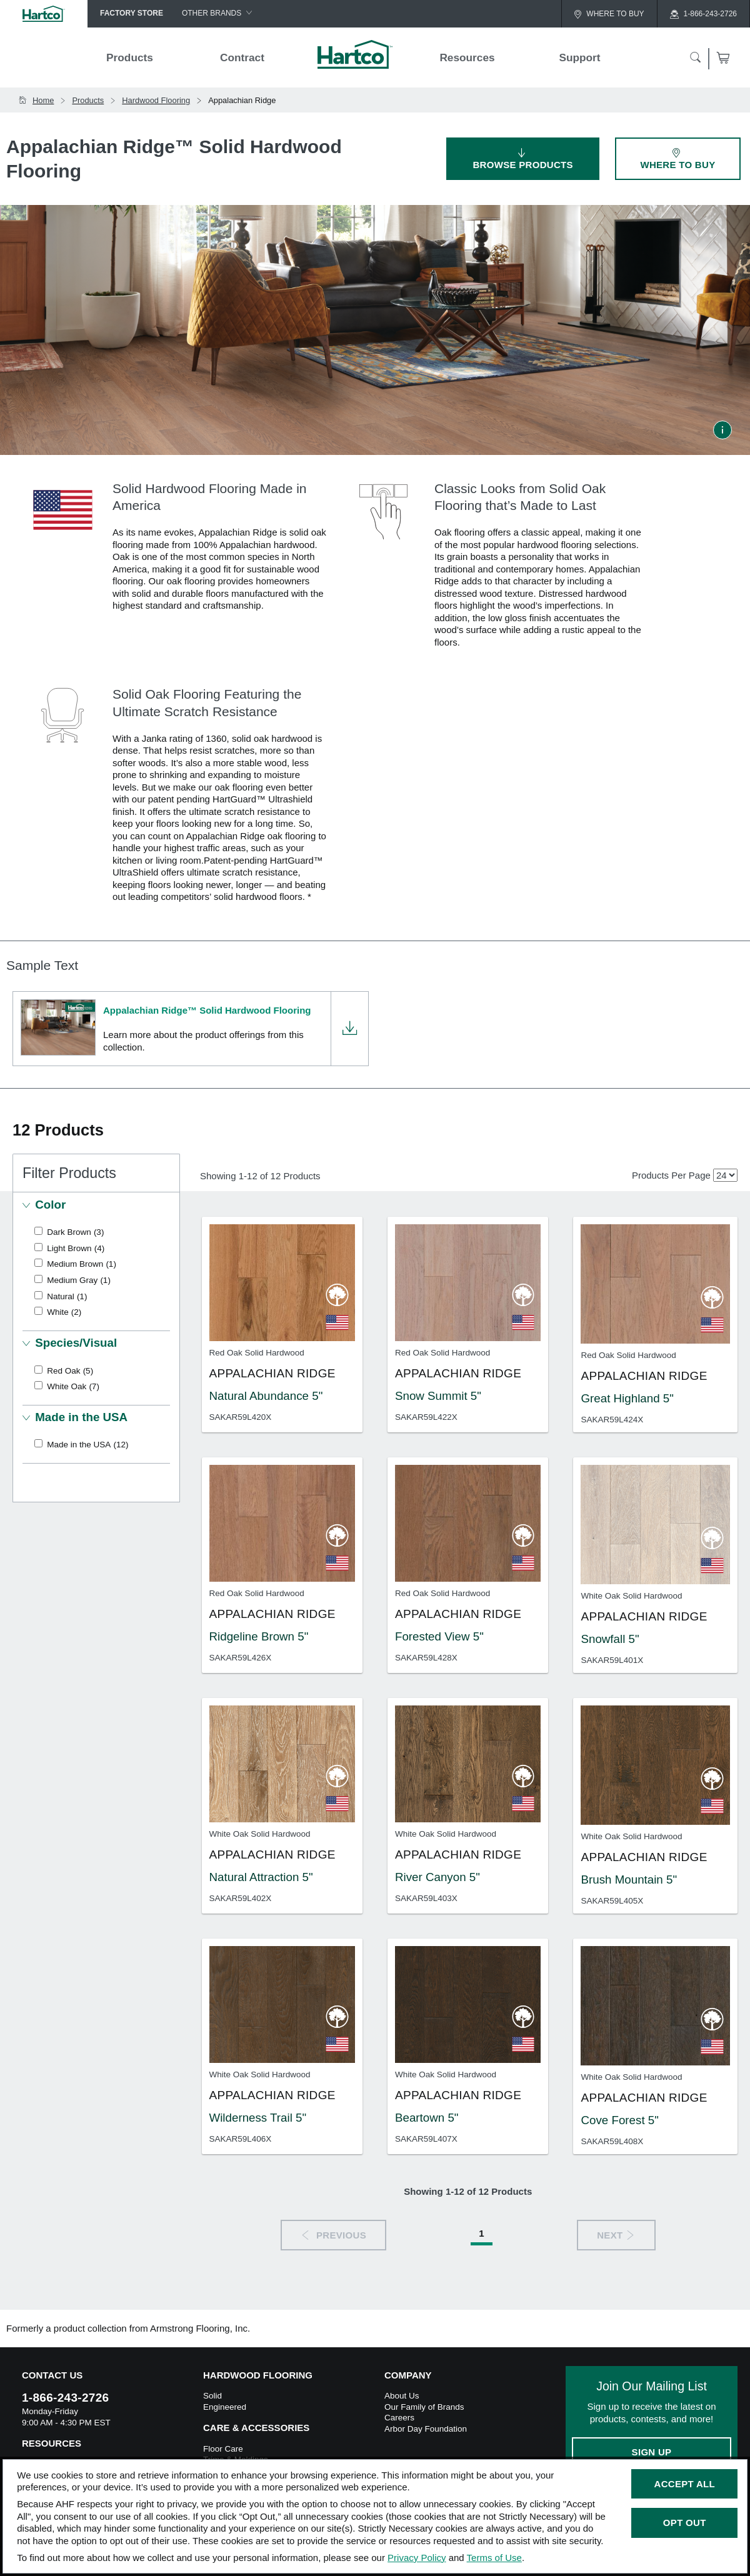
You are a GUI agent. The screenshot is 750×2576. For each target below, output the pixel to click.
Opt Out (684, 2522)
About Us (401, 2395)
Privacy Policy (417, 2557)
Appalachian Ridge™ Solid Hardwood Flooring (207, 1010)
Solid (212, 2395)
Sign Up (652, 2452)
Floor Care (223, 2449)
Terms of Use (494, 2557)
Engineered (224, 2407)
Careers (399, 2417)
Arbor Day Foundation (425, 2429)
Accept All (684, 2484)
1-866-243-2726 (65, 2397)
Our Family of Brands (424, 2407)
